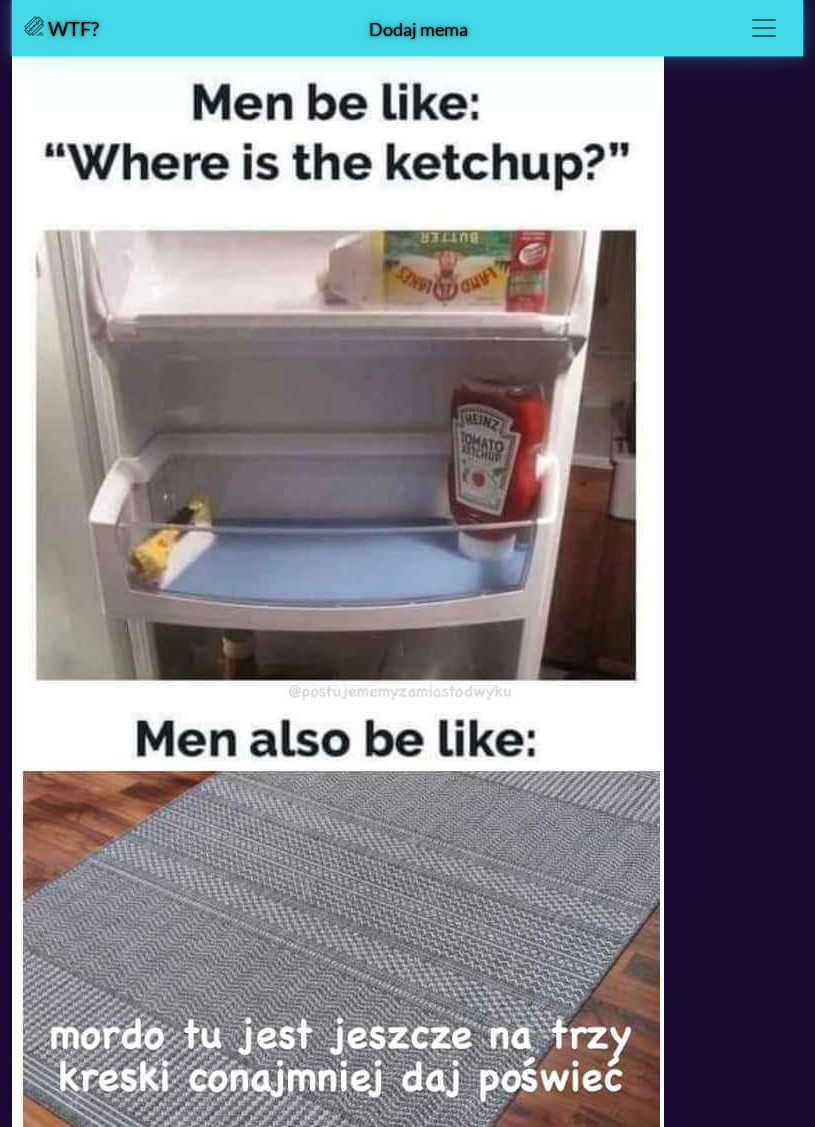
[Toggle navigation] (764, 28)
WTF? (61, 28)
